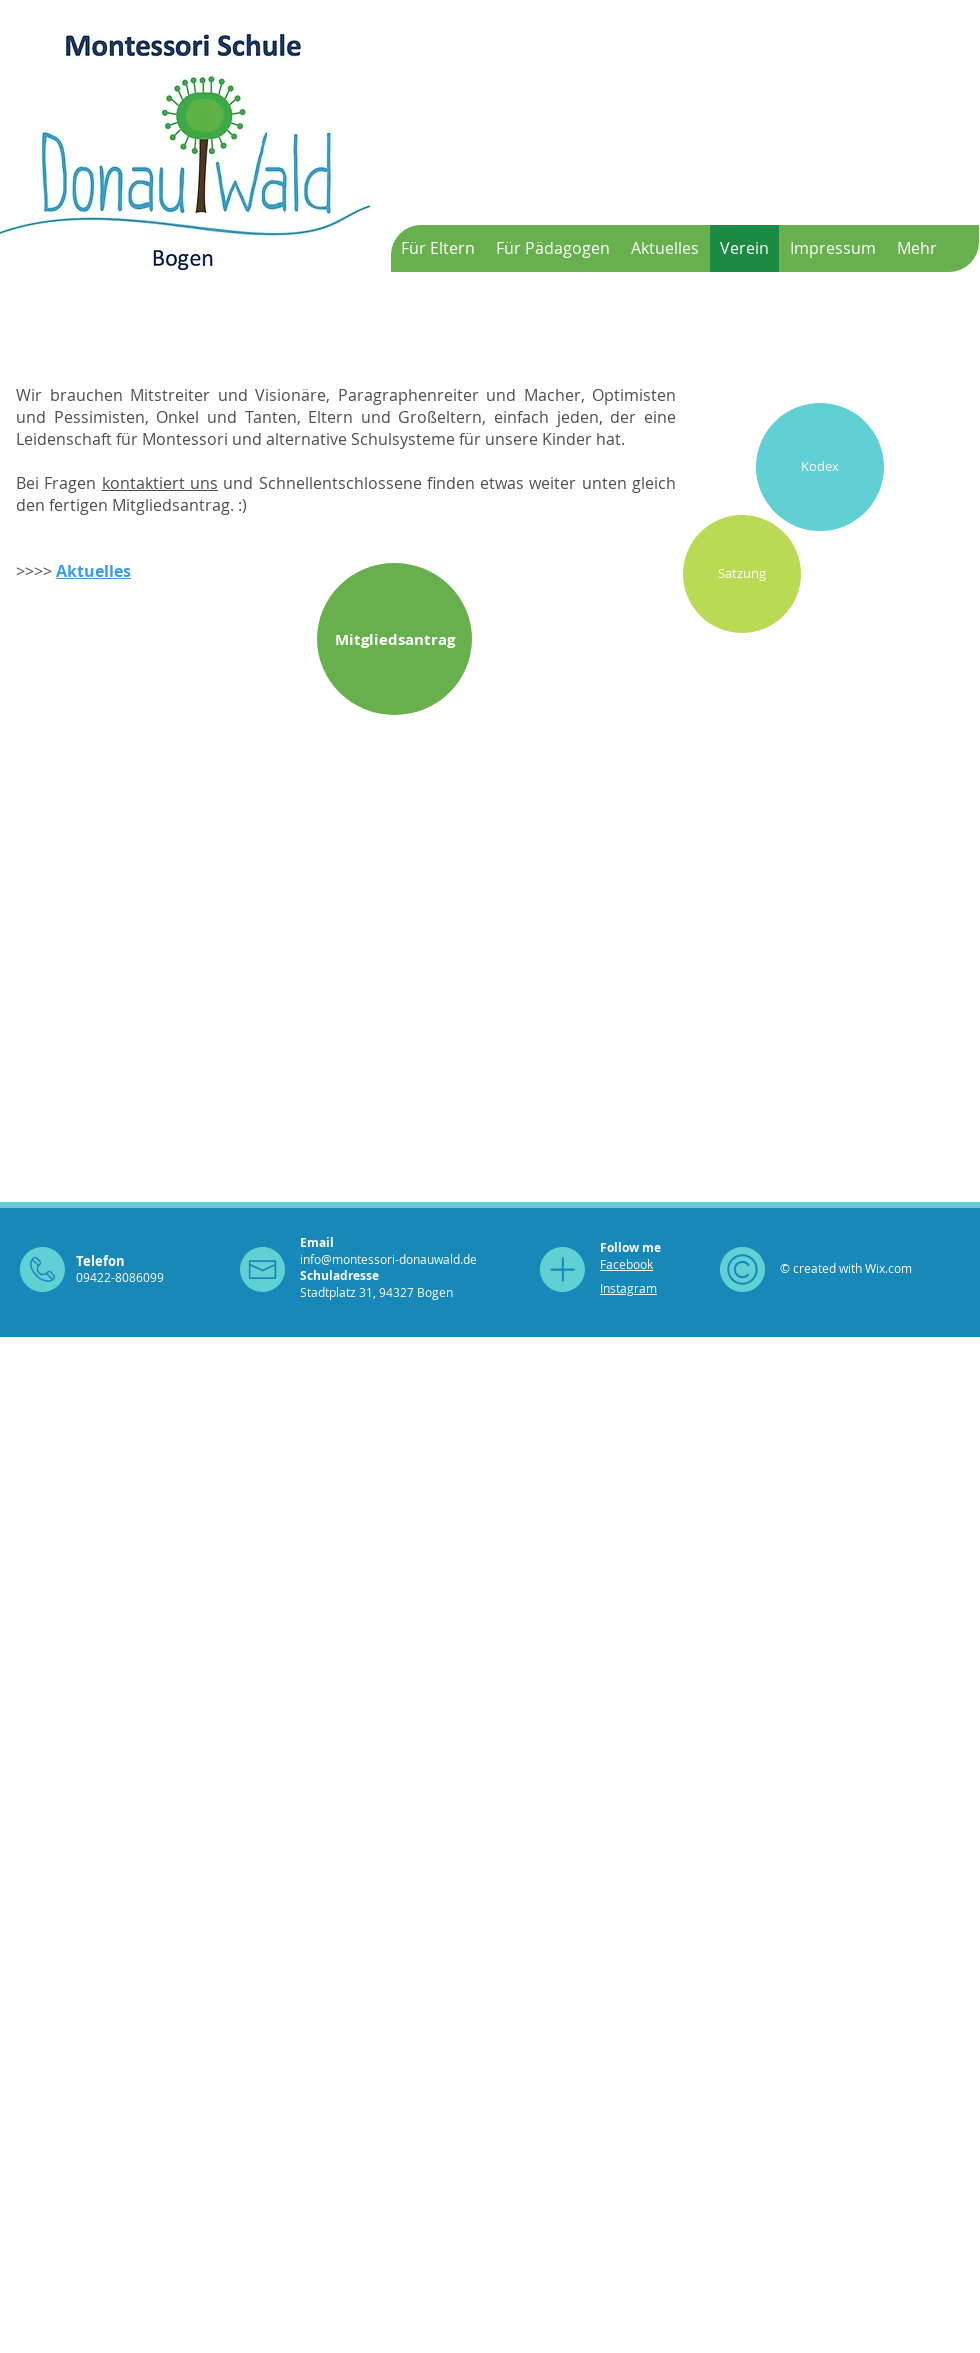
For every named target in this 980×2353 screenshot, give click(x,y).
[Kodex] (820, 467)
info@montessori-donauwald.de (388, 1259)
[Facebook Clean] (611, 1402)
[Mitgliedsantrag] (394, 639)
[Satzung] (742, 574)
